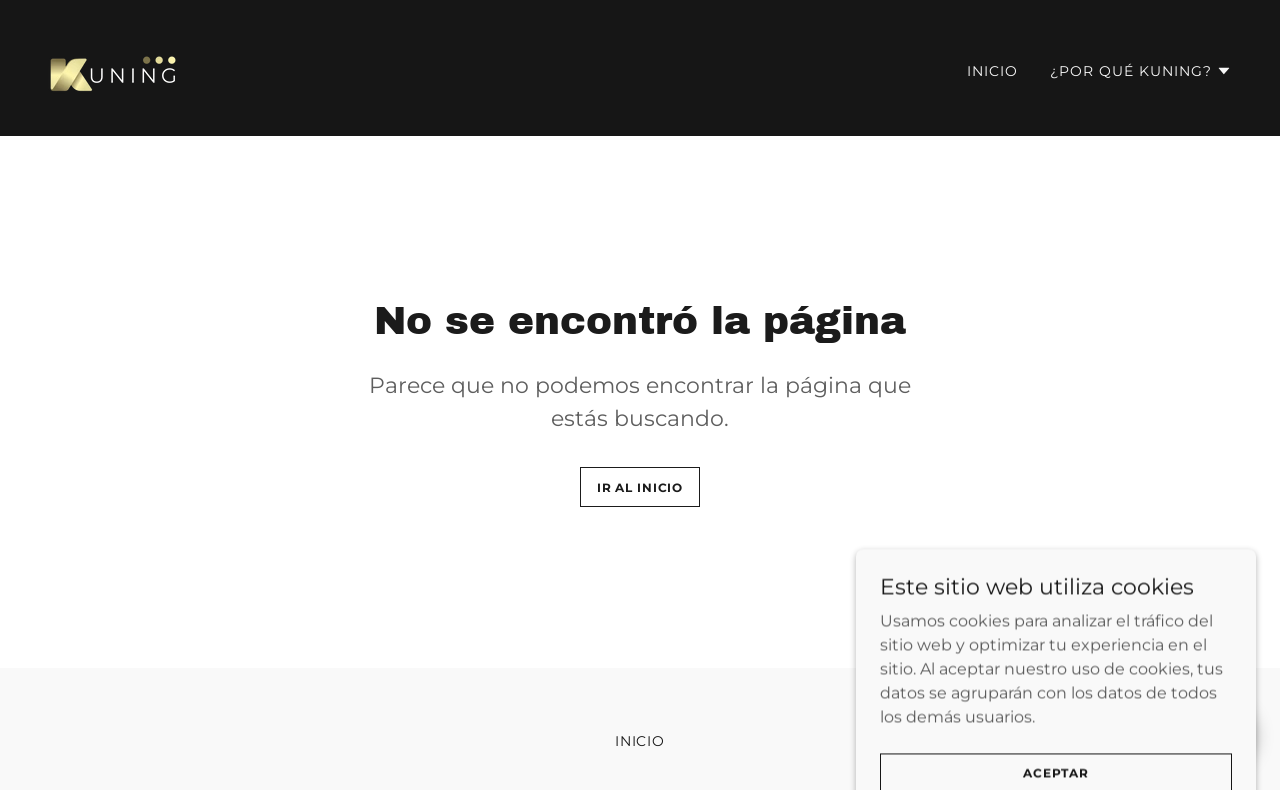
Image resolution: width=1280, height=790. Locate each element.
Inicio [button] (640, 741)
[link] (115, 66)
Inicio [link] (992, 71)
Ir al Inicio (640, 487)
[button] (1141, 71)
